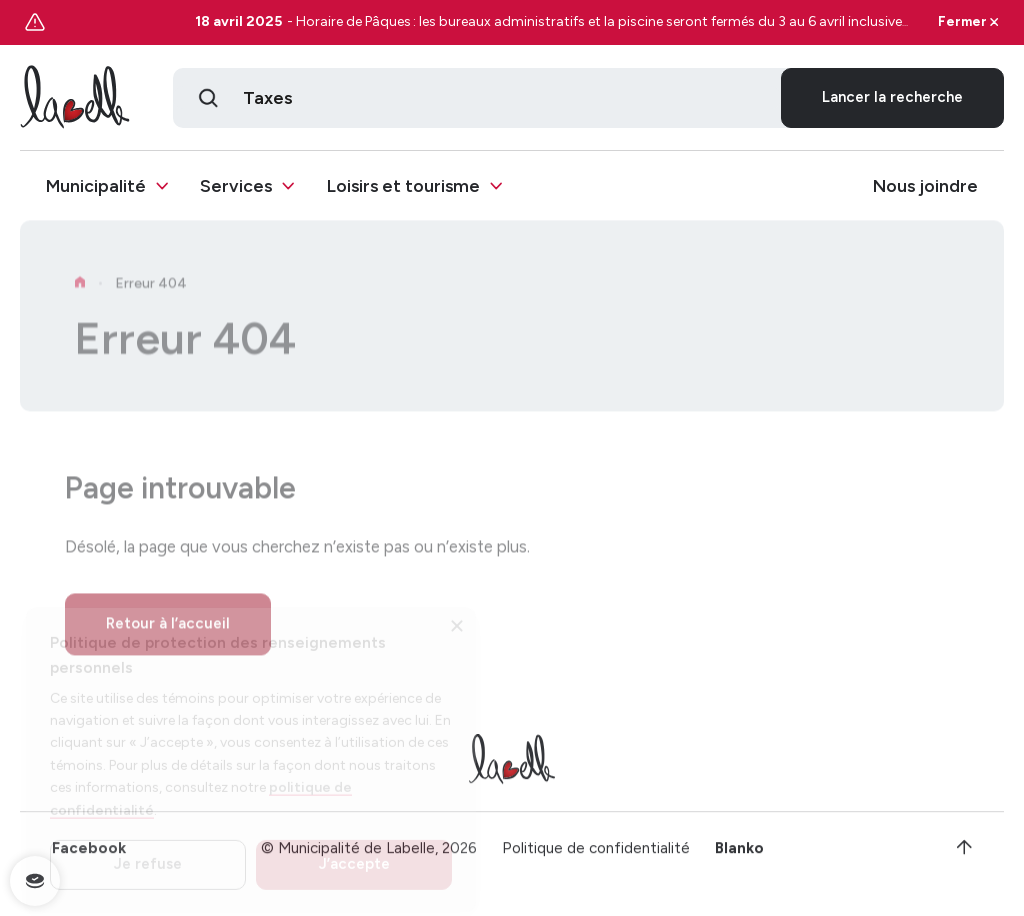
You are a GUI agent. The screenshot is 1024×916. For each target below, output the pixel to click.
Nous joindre (925, 187)
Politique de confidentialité (596, 855)
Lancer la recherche (892, 99)
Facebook (89, 855)
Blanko (739, 855)
